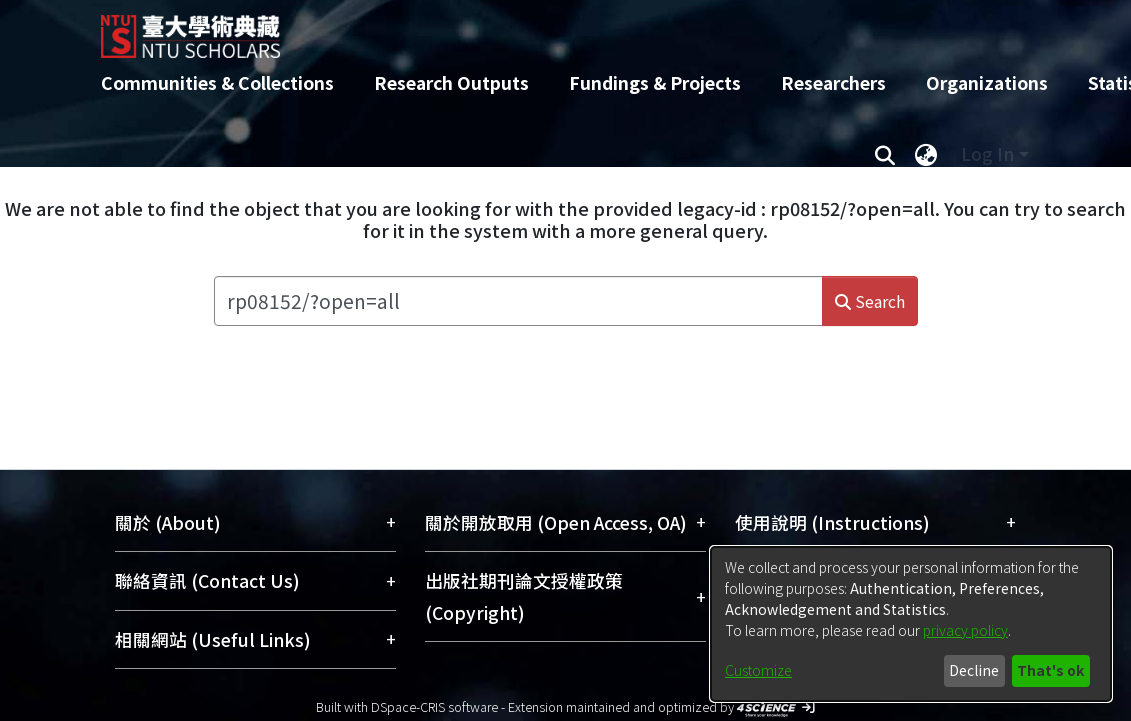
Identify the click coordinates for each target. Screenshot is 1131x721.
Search (870, 301)
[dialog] (911, 624)
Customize (758, 670)
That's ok (1050, 670)
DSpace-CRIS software (434, 706)
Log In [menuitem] (987, 153)
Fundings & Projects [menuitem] (655, 82)
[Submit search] (885, 154)
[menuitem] (927, 154)
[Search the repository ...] (518, 301)
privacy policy (965, 630)
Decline (974, 670)
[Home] (548, 29)
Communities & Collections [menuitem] (217, 82)
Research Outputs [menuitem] (451, 82)
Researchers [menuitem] (833, 82)
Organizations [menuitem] (987, 82)
